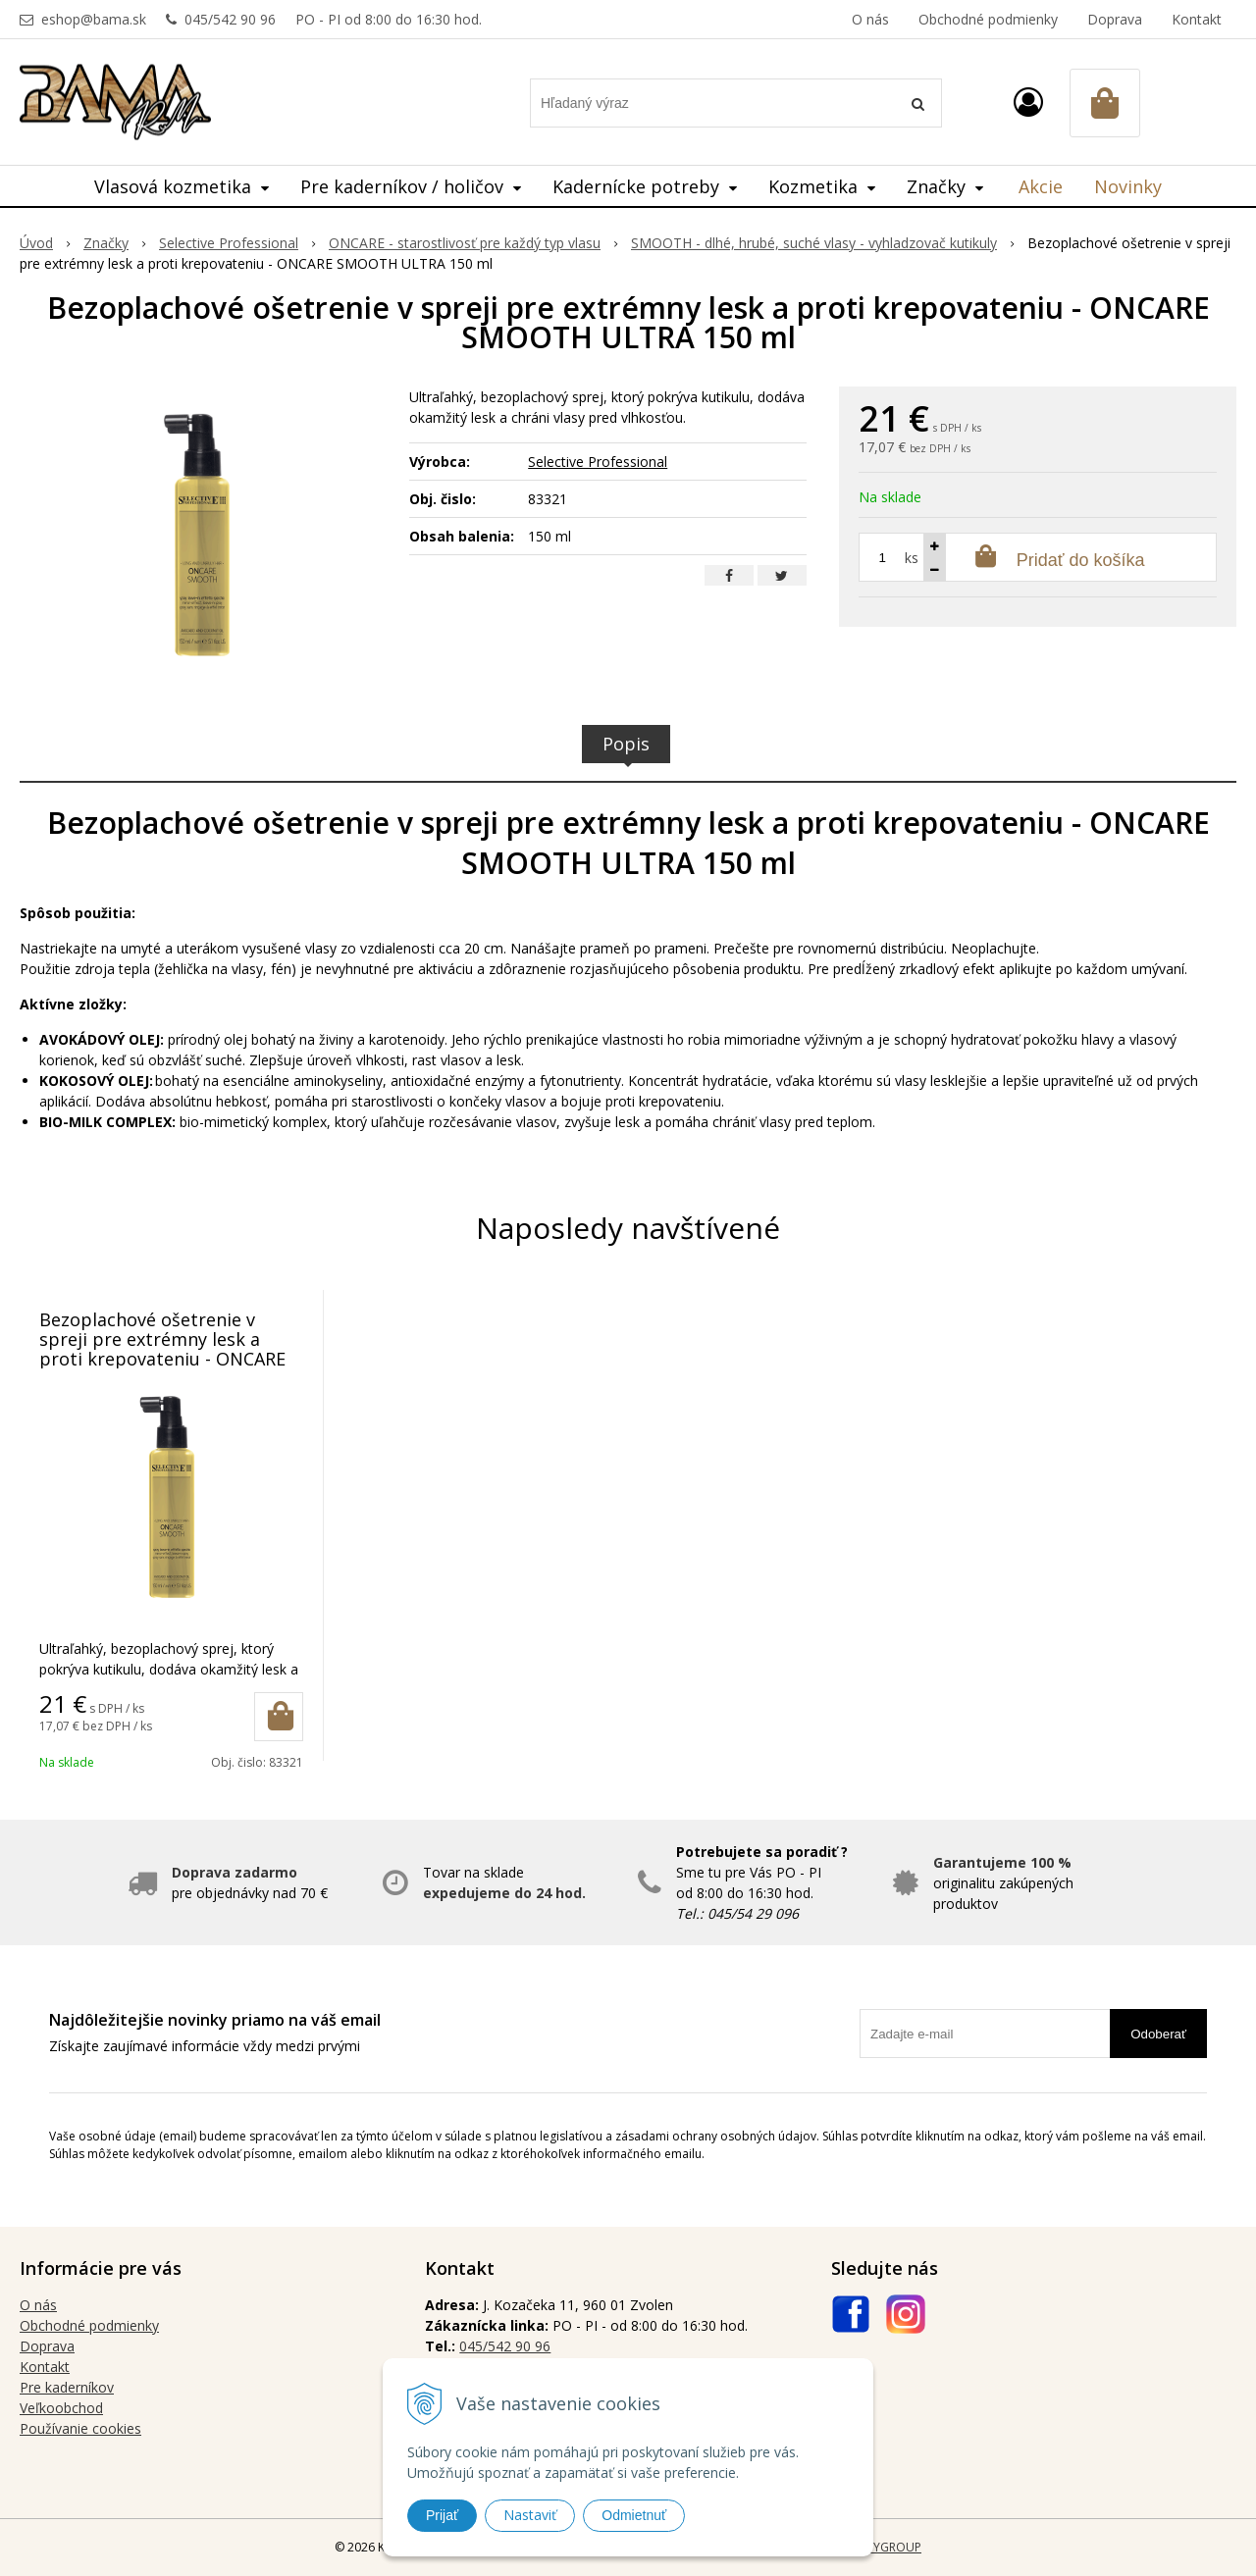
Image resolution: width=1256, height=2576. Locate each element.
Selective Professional (597, 461)
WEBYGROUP (885, 2547)
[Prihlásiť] (1028, 101)
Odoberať (1158, 2034)
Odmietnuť (634, 2515)
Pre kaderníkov (67, 2387)
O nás (870, 19)
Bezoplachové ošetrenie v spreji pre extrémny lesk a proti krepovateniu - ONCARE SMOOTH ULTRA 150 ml (162, 1349)
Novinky (1128, 186)
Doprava (1114, 19)
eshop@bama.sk (93, 19)
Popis (626, 743)
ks (911, 557)
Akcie (1041, 186)
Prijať (442, 2515)
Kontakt (1197, 19)
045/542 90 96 (230, 19)
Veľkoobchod (61, 2407)
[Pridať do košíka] (278, 1716)
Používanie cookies (80, 2428)
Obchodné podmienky (988, 19)
